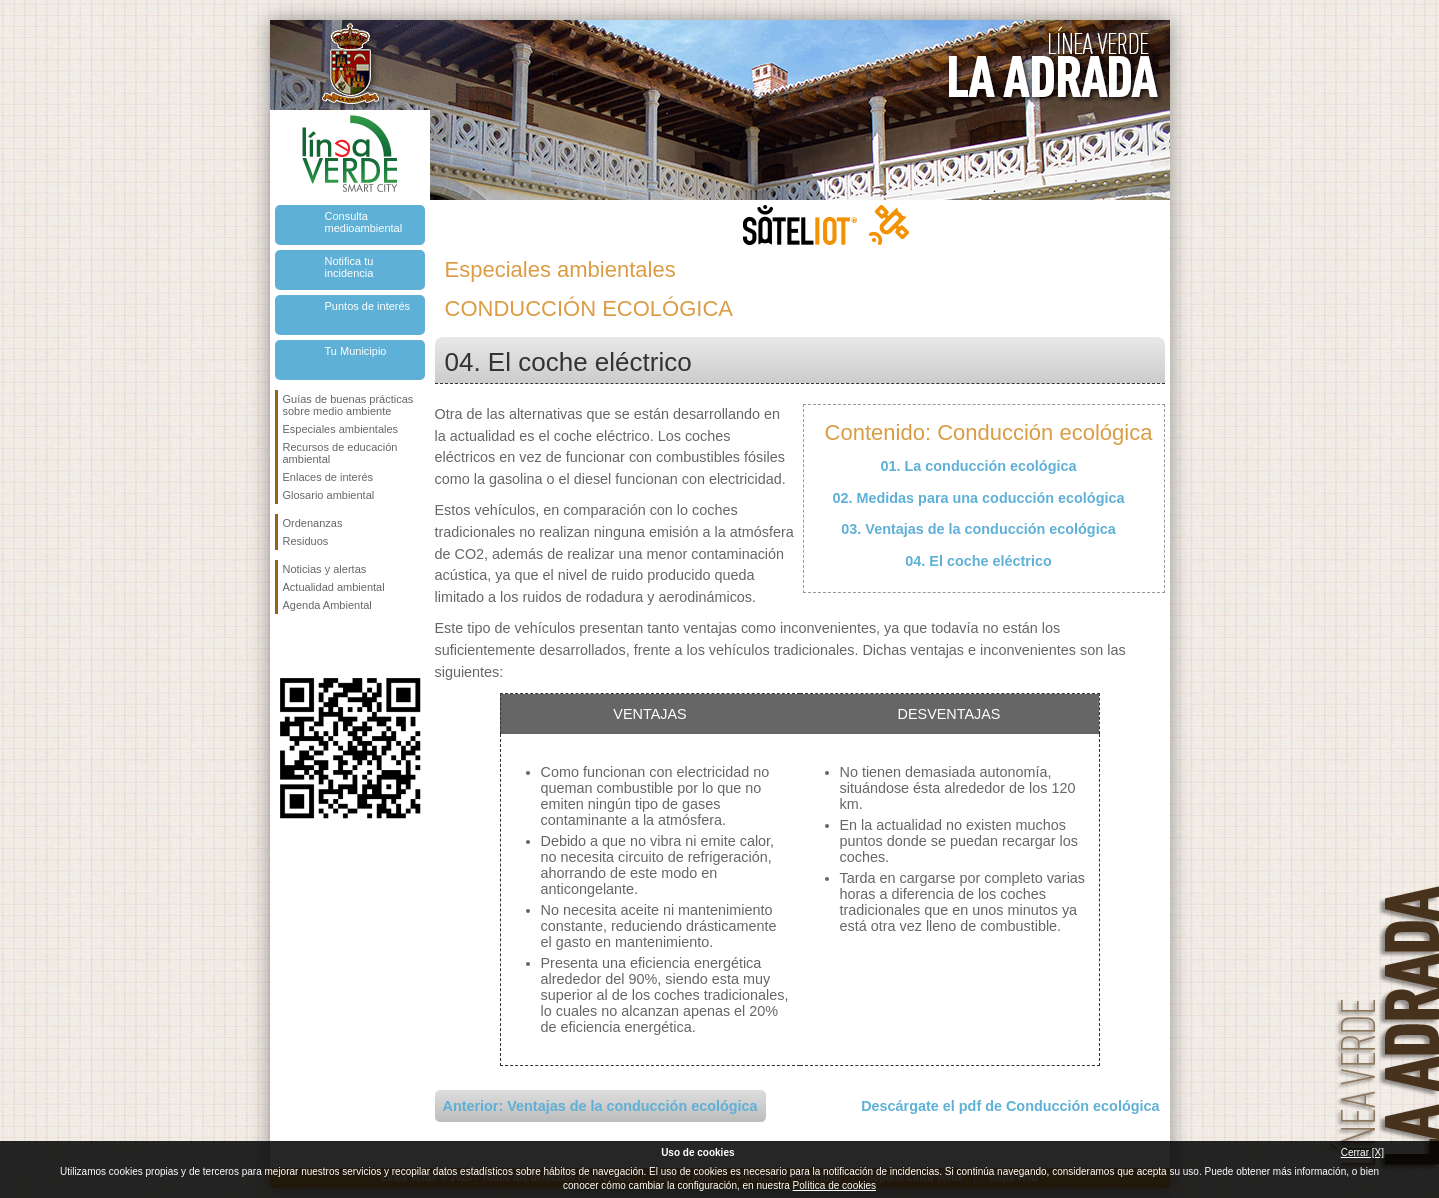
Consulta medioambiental (364, 222)
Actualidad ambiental (334, 587)
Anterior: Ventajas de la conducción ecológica (600, 1106)
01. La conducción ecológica (979, 466)
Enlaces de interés (328, 477)
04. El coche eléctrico (978, 561)
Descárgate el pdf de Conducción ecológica (1010, 1106)
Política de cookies (834, 1185)
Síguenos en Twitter (320, 646)
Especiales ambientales (341, 429)
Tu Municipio (356, 351)
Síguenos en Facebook (287, 646)
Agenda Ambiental (327, 605)
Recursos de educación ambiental (340, 453)
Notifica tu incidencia (349, 267)
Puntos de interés (368, 306)
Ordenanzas (313, 523)
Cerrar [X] (1362, 1152)
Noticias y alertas (325, 569)
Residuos (306, 541)
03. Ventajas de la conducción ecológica (978, 529)
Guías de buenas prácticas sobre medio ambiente (348, 405)
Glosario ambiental (329, 495)
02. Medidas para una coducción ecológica (979, 498)
